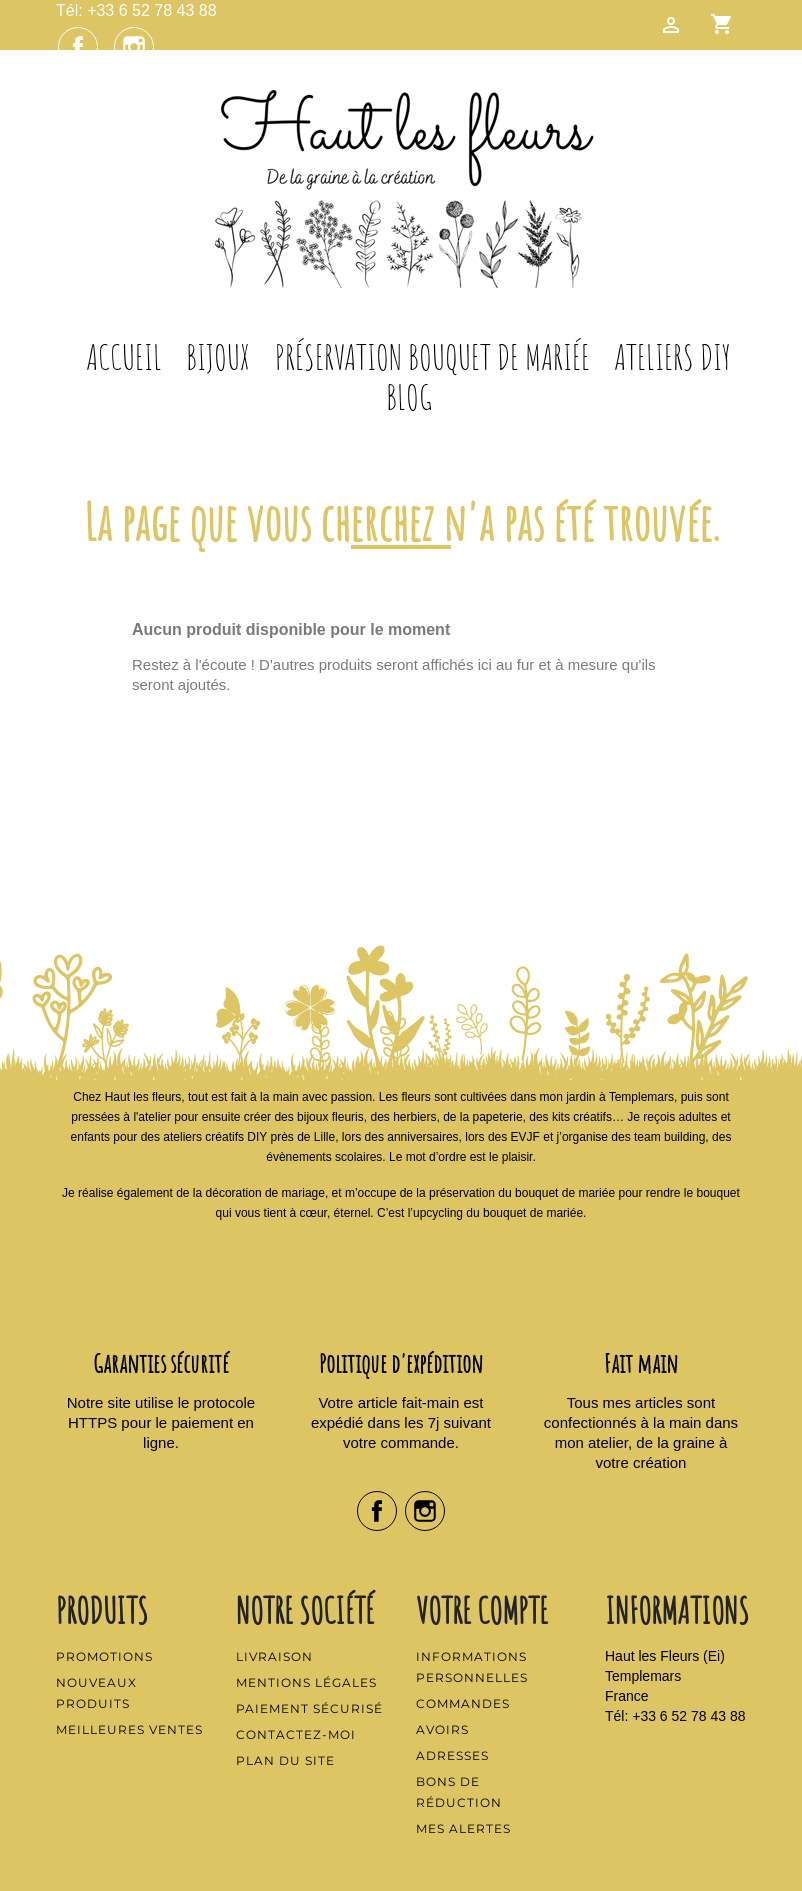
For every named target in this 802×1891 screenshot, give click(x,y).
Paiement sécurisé (309, 1708)
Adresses (452, 1755)
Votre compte (482, 1610)
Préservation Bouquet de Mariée (432, 357)
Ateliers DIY (672, 357)
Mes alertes (463, 1828)
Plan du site (285, 1760)
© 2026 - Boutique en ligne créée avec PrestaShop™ (401, 1864)
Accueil (124, 357)
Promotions (104, 1656)
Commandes (463, 1703)
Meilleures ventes (129, 1729)
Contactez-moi (296, 1734)
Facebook (78, 47)
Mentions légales (306, 1682)
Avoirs (442, 1729)
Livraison (274, 1656)
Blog (409, 397)
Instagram (134, 47)
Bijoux (218, 357)
